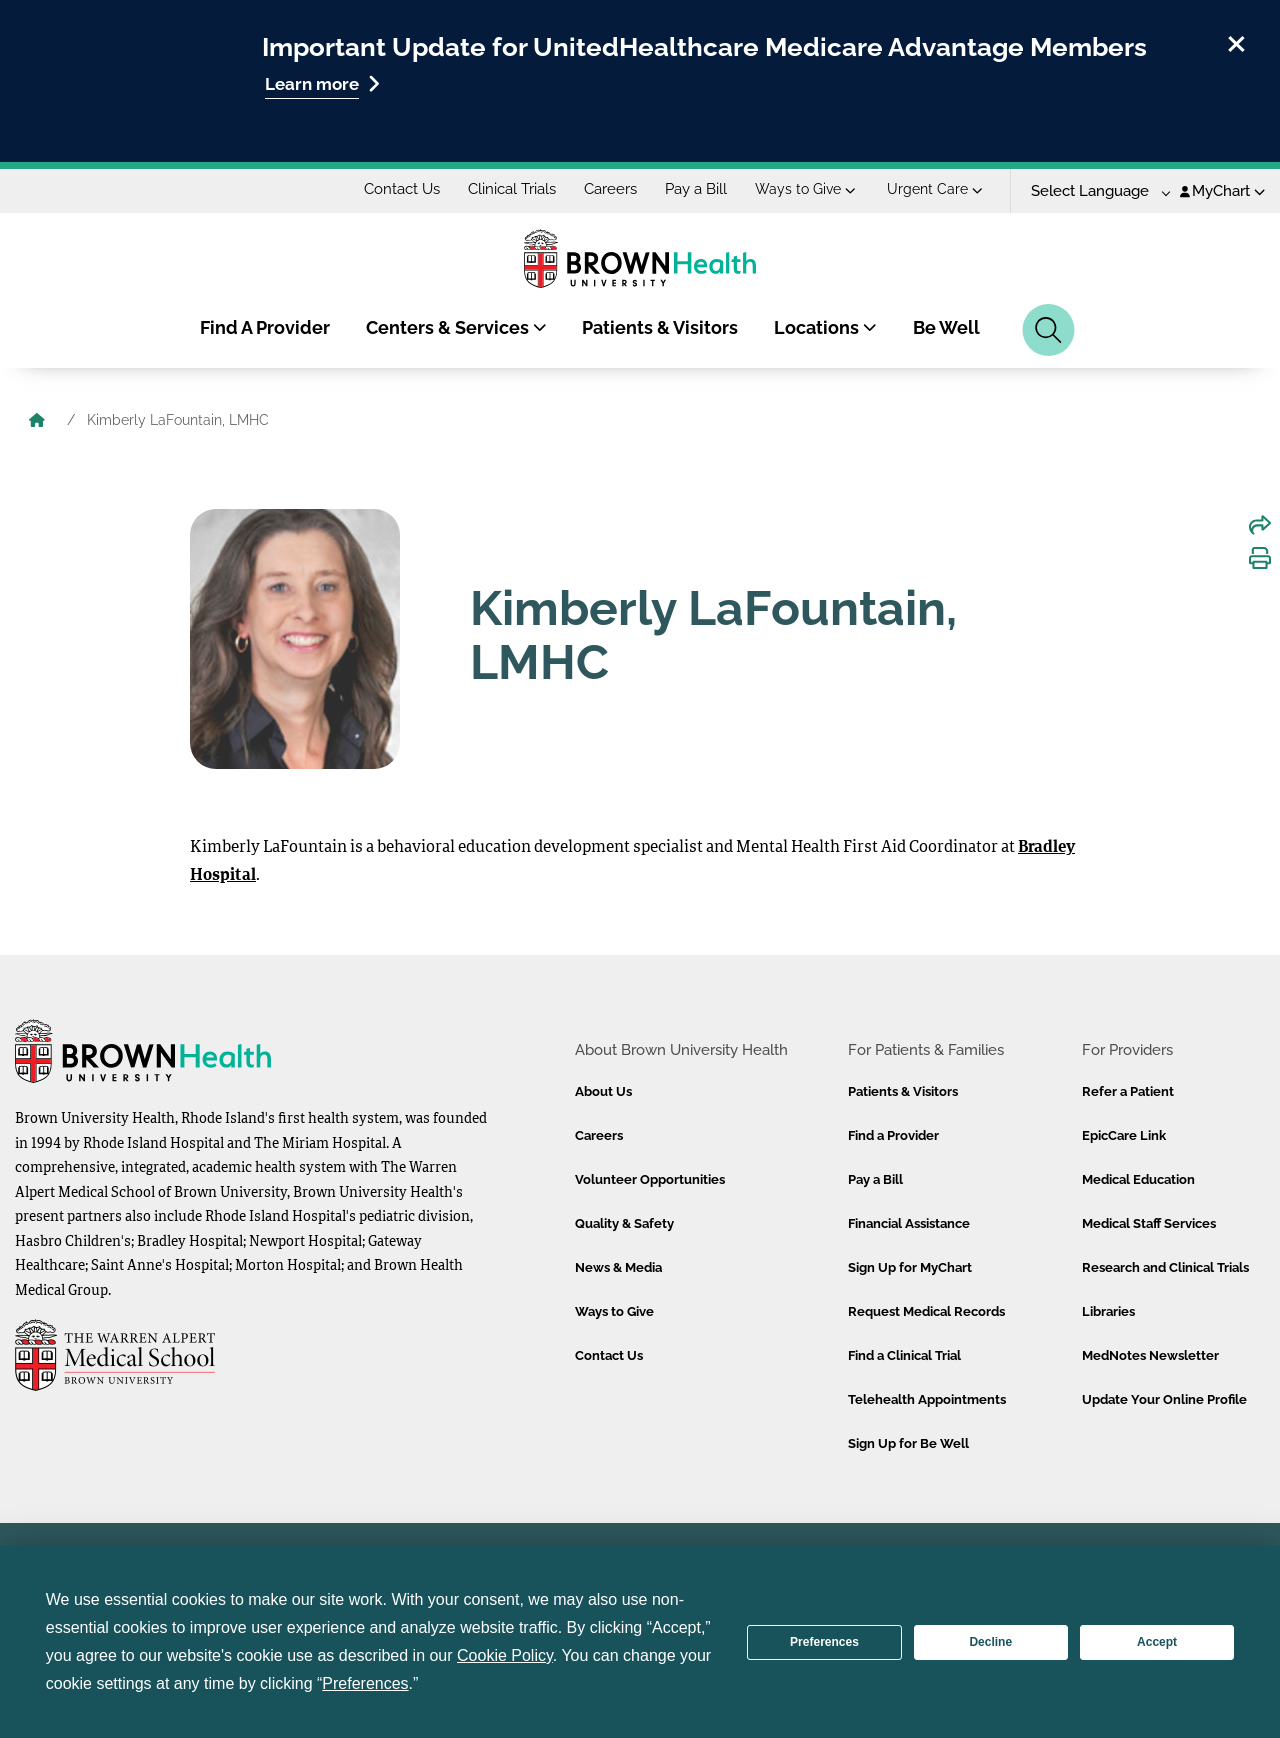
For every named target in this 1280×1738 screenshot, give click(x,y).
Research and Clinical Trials (1165, 1267)
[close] (1236, 41)
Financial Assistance (909, 1223)
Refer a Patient (1128, 1091)
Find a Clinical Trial (904, 1355)
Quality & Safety (624, 1223)
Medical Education (1138, 1179)
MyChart (1222, 191)
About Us (603, 1091)
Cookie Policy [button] (505, 1655)
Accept (1157, 1642)
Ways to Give (805, 189)
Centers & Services (456, 327)
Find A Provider (265, 327)
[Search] (1048, 330)
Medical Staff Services (1149, 1223)
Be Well (946, 327)
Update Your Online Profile (1164, 1399)
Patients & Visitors (660, 327)
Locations (825, 327)
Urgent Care (935, 189)
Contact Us (402, 189)
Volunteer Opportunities (650, 1179)
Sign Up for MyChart (910, 1267)
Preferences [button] (365, 1683)
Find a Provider (893, 1135)
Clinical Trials (512, 189)
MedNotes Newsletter (1150, 1355)
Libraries (1108, 1311)
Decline (990, 1642)
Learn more (322, 83)
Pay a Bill (696, 189)
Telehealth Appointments (927, 1399)
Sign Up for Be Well (908, 1443)
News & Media (618, 1267)
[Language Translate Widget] (1093, 191)
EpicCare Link (1124, 1135)
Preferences (824, 1642)
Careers (610, 189)
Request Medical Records (926, 1311)
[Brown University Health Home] (37, 422)
